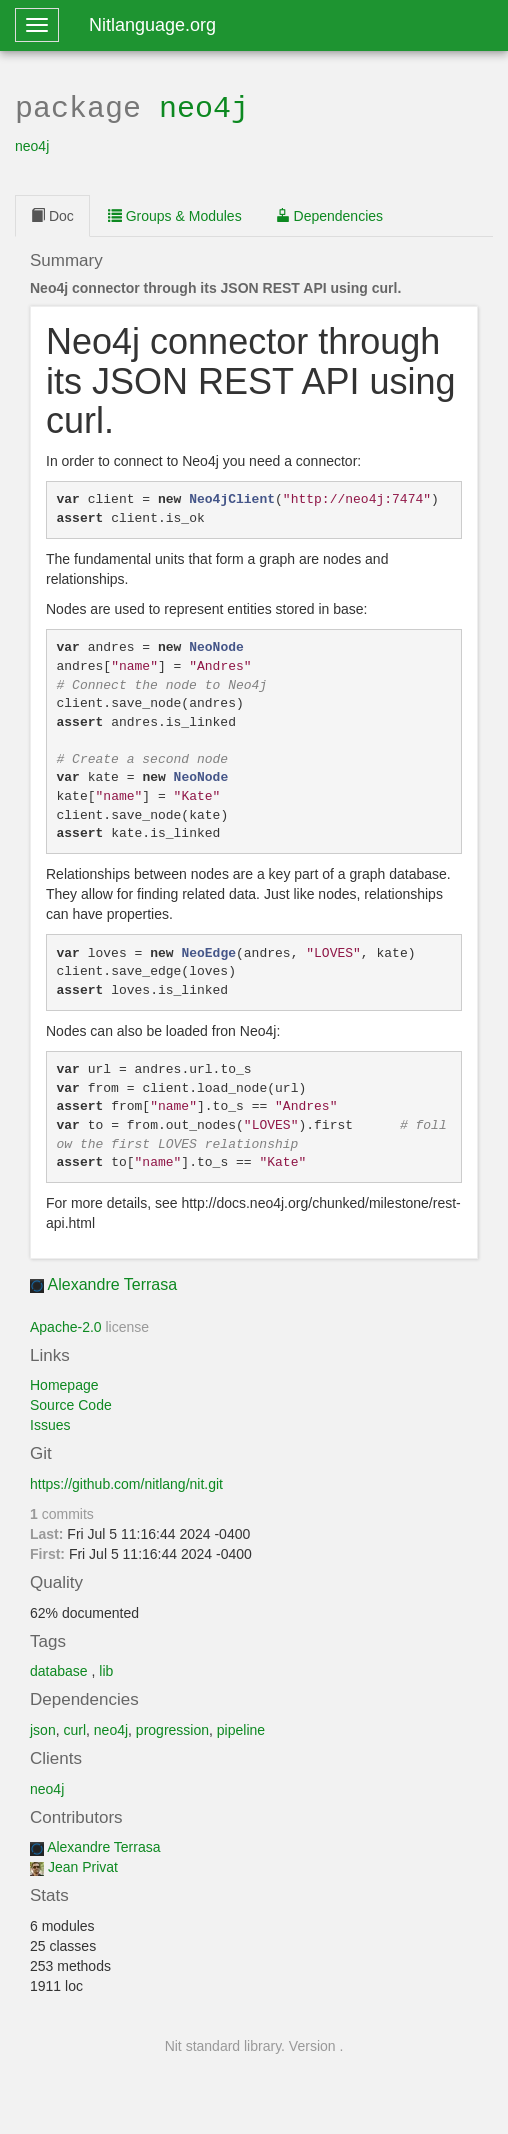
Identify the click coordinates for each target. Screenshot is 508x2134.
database (59, 1669)
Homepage (64, 1383)
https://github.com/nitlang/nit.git (126, 1482)
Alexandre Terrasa (113, 1282)
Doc (52, 214)
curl (74, 1728)
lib (106, 1669)
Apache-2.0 (66, 1325)
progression (172, 1728)
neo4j (204, 106)
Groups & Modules (175, 214)
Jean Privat (83, 1865)
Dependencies (329, 214)
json (43, 1728)
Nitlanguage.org (152, 25)
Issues (50, 1423)
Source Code (71, 1403)
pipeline (241, 1728)
